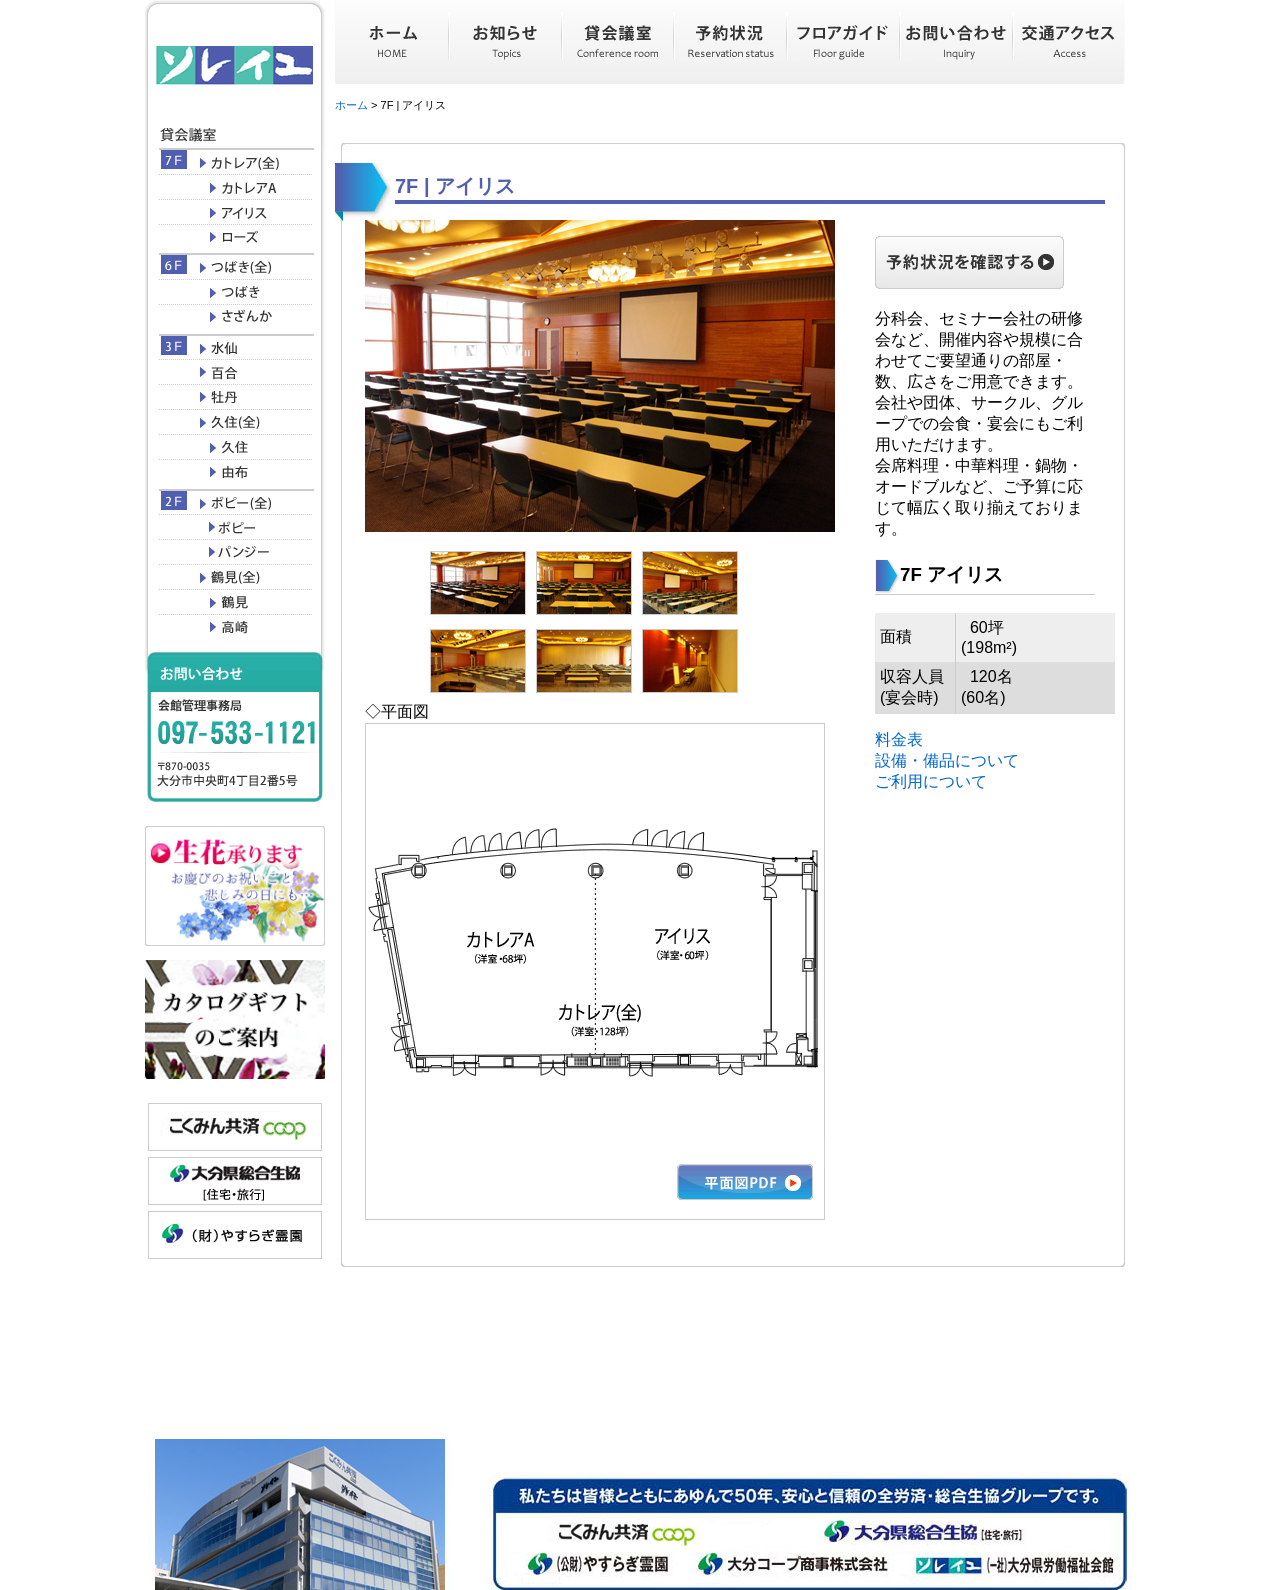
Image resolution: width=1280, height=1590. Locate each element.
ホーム (351, 105)
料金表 (899, 739)
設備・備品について (947, 760)
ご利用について (931, 781)
